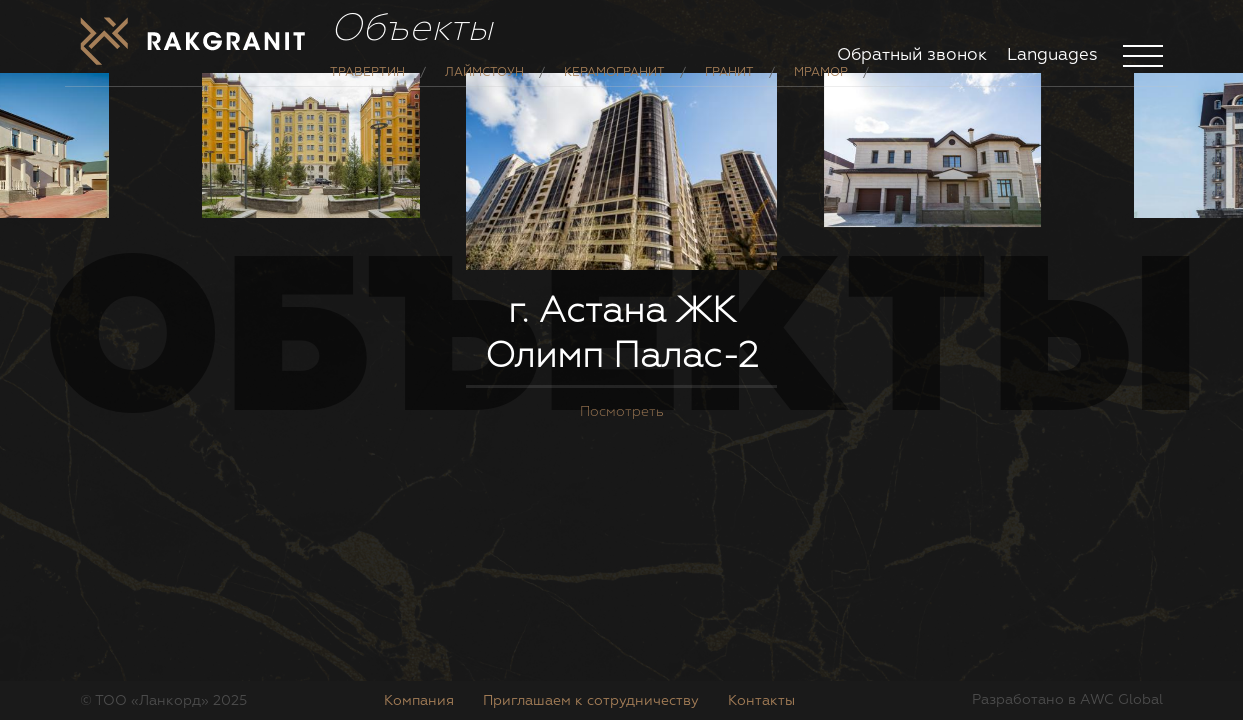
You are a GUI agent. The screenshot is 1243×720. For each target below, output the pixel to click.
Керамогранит (614, 88)
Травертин (367, 88)
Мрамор (821, 88)
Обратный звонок (912, 55)
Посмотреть (622, 516)
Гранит (729, 88)
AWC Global (1121, 700)
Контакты (761, 701)
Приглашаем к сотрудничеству (591, 701)
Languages (1052, 55)
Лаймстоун (484, 88)
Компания (419, 701)
